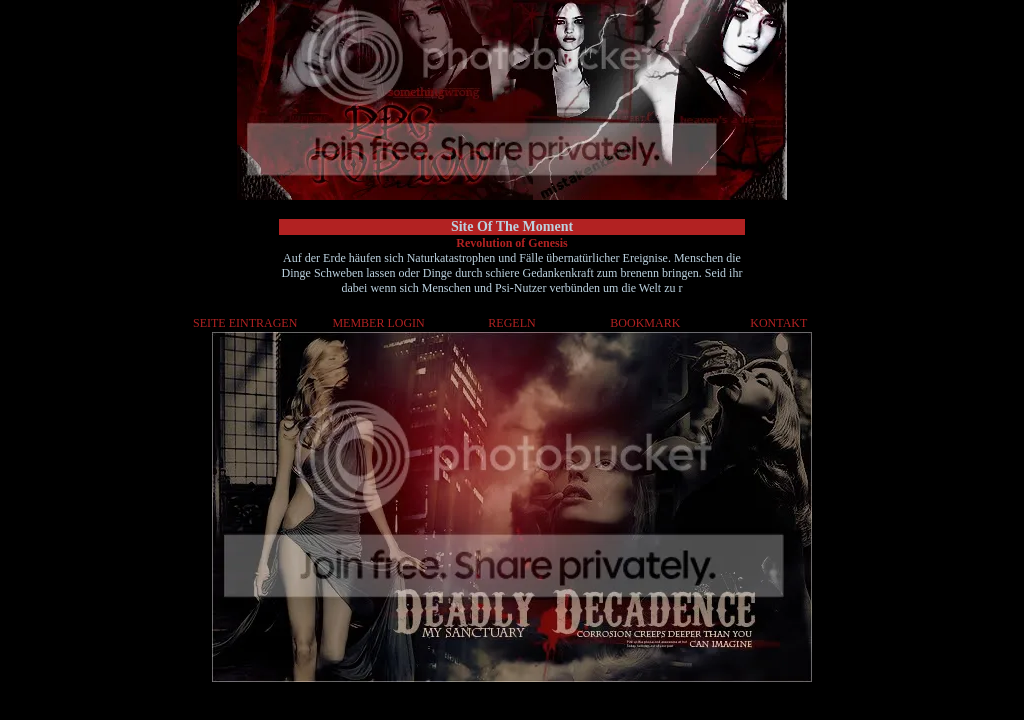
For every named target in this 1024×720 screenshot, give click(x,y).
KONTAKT (778, 323)
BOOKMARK (645, 323)
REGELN (511, 323)
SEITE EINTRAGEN (245, 323)
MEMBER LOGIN (378, 323)
